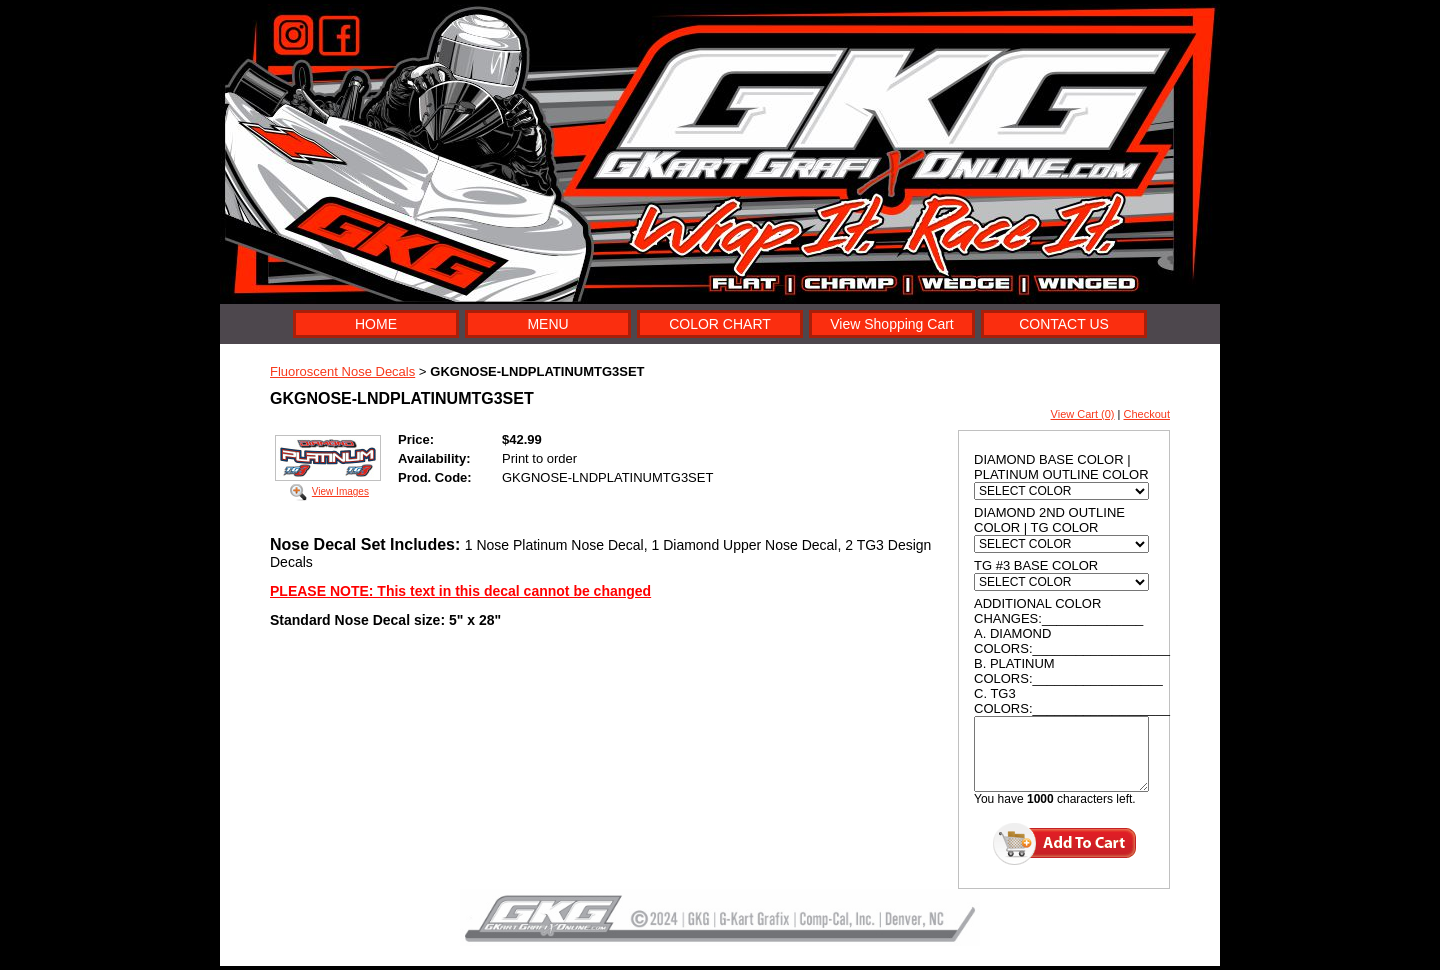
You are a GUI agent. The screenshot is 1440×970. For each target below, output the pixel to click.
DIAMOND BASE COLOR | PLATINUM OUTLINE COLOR (1061, 467)
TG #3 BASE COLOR (1036, 565)
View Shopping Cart (891, 324)
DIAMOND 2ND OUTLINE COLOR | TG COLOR (1049, 520)
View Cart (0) (1083, 414)
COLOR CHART (720, 324)
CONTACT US (1064, 324)
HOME (376, 324)
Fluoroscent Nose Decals (342, 371)
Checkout (1147, 414)
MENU (547, 324)
